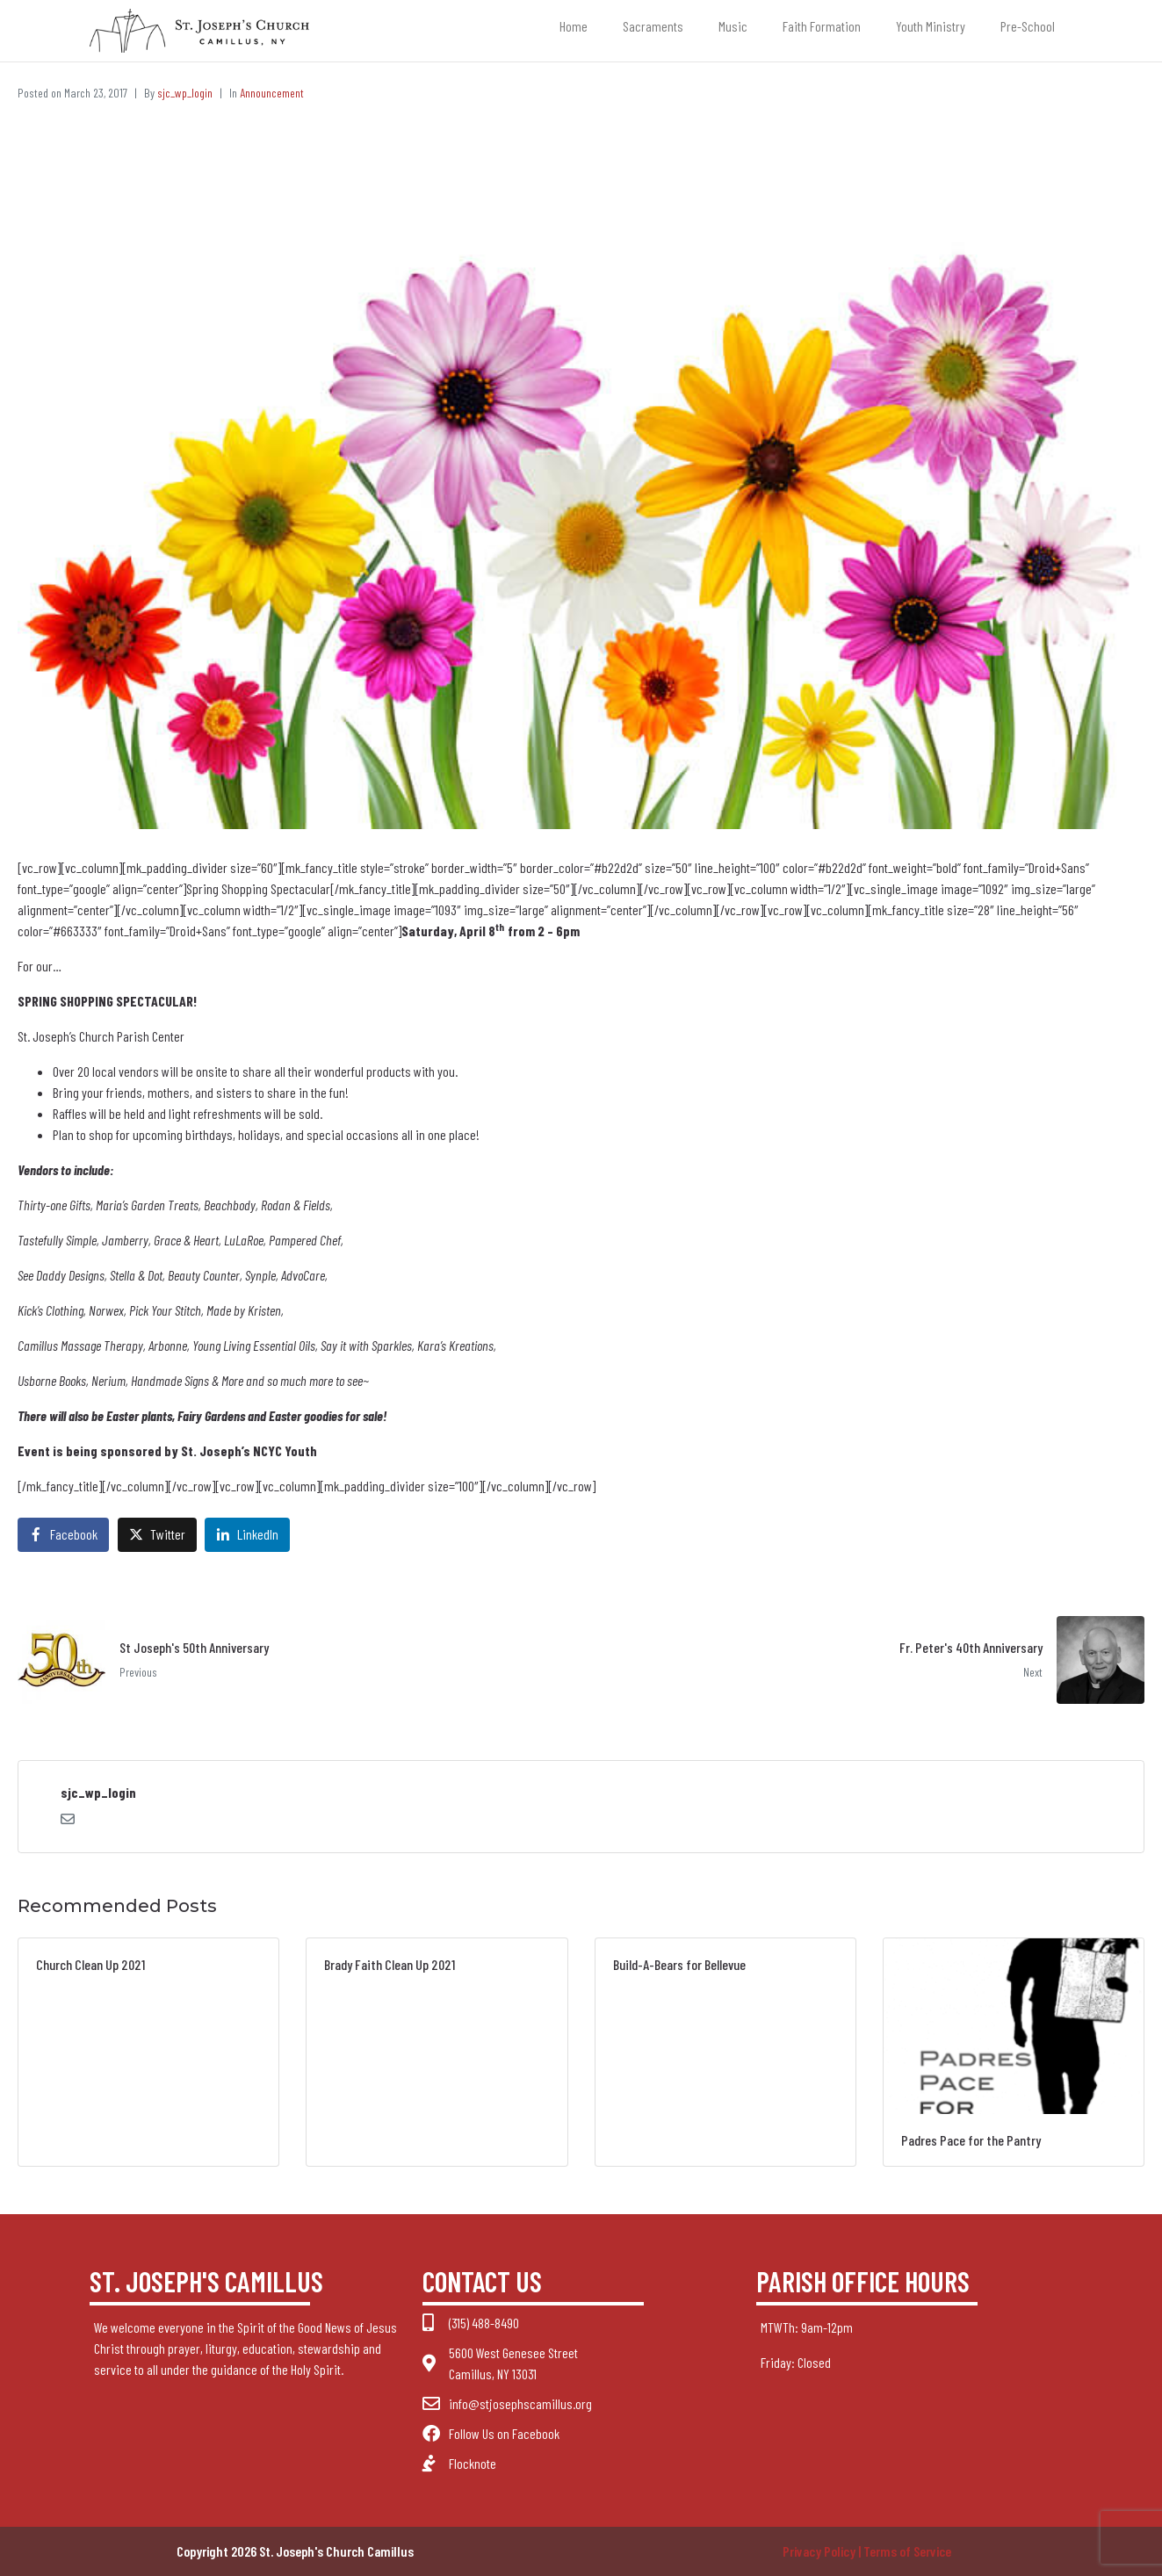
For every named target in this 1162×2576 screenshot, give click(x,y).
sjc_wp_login (185, 92)
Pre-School (1027, 26)
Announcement (272, 92)
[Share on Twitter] (157, 1535)
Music (732, 26)
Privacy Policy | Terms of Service (867, 2551)
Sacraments (653, 26)
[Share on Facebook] (63, 1535)
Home (573, 26)
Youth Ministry (930, 26)
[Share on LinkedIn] (247, 1535)
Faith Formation (822, 26)
